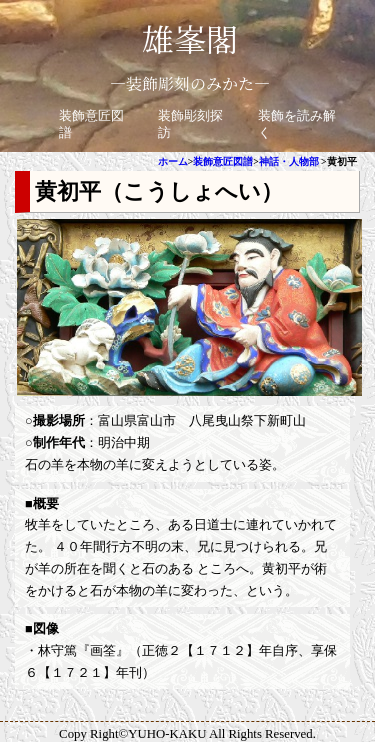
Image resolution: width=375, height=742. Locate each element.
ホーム (173, 161)
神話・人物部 (289, 161)
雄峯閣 (190, 38)
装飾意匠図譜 (223, 161)
